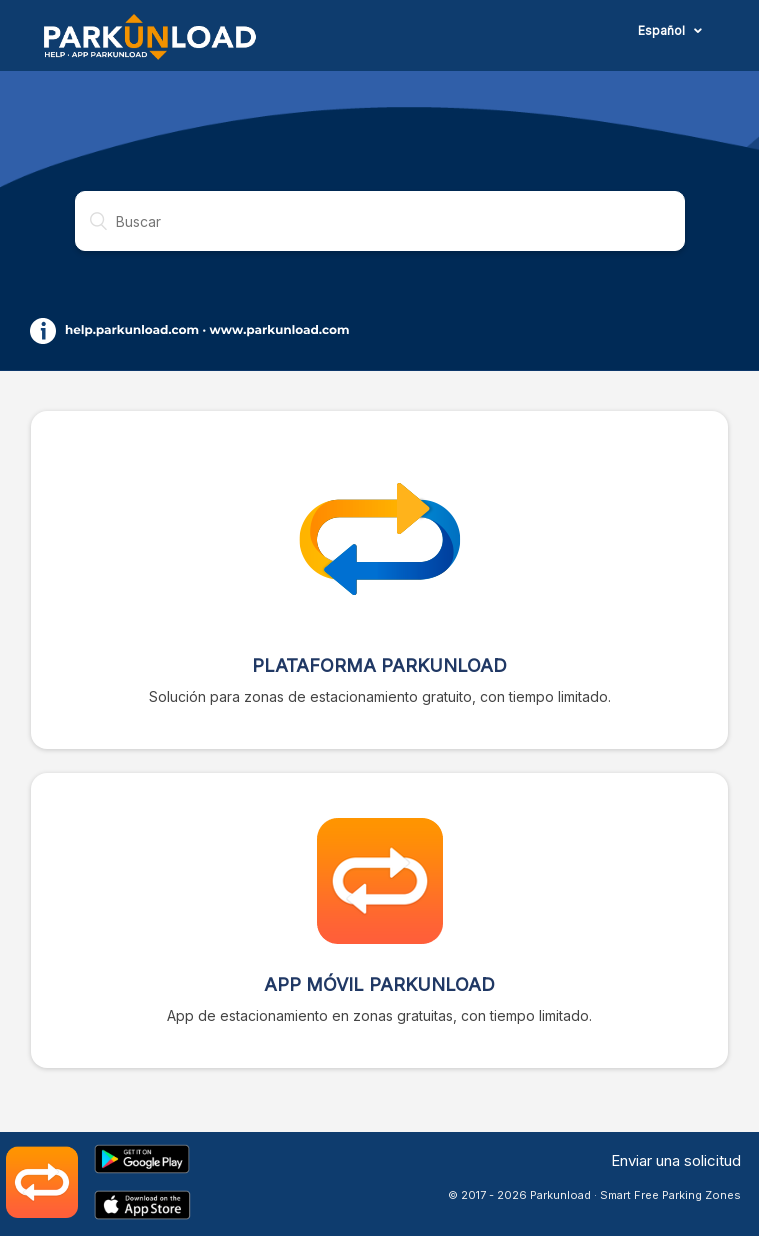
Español (663, 30)
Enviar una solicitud (676, 1160)
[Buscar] (380, 221)
